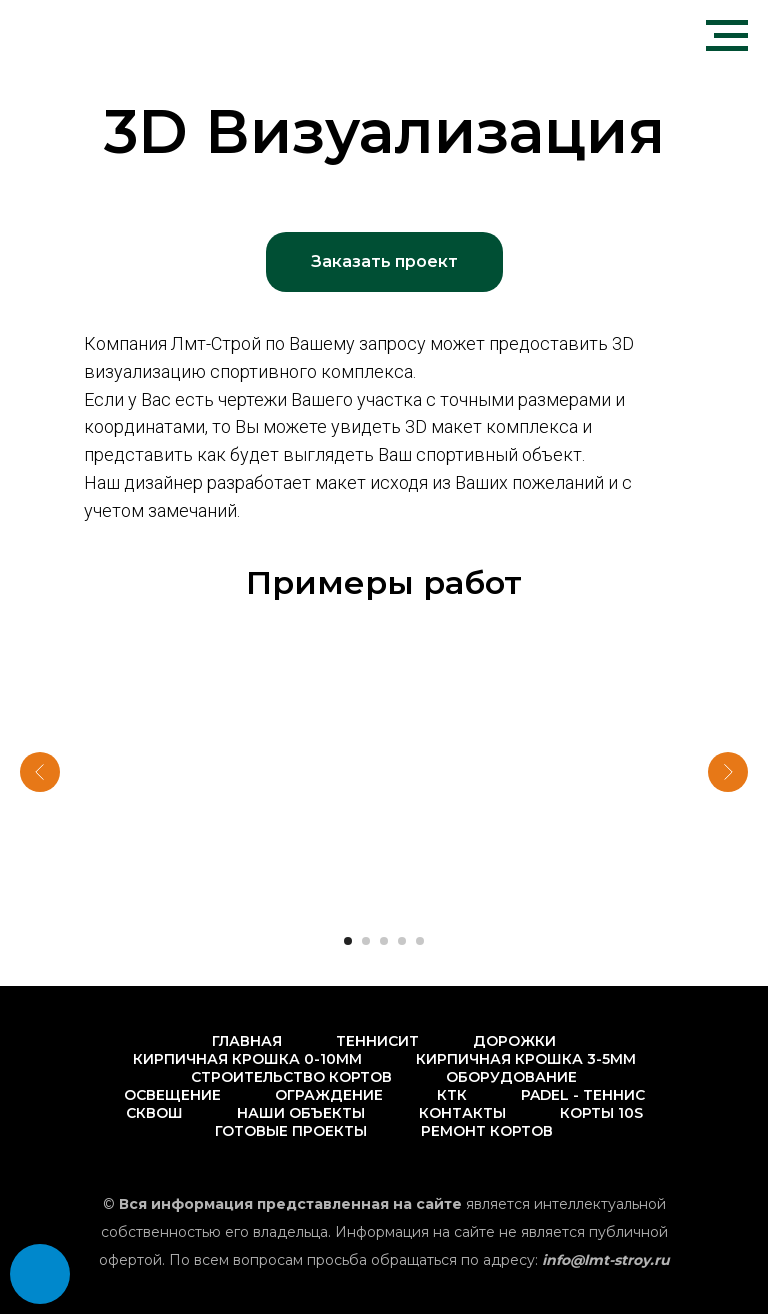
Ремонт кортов (487, 1131)
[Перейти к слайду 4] (402, 941)
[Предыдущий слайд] (40, 772)
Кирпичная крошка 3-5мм (526, 1059)
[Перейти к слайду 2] (366, 941)
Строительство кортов (291, 1077)
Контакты (462, 1113)
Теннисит (377, 1041)
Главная (247, 1041)
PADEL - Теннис (583, 1095)
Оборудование (511, 1077)
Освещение (172, 1095)
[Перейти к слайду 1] (348, 941)
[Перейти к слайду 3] (384, 941)
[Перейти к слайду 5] (420, 941)
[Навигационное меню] (727, 36)
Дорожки (514, 1041)
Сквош (154, 1113)
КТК (452, 1095)
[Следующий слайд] (728, 772)
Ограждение (329, 1095)
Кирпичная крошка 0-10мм (247, 1059)
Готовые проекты (291, 1131)
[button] (384, 262)
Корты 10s (601, 1113)
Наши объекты (301, 1113)
